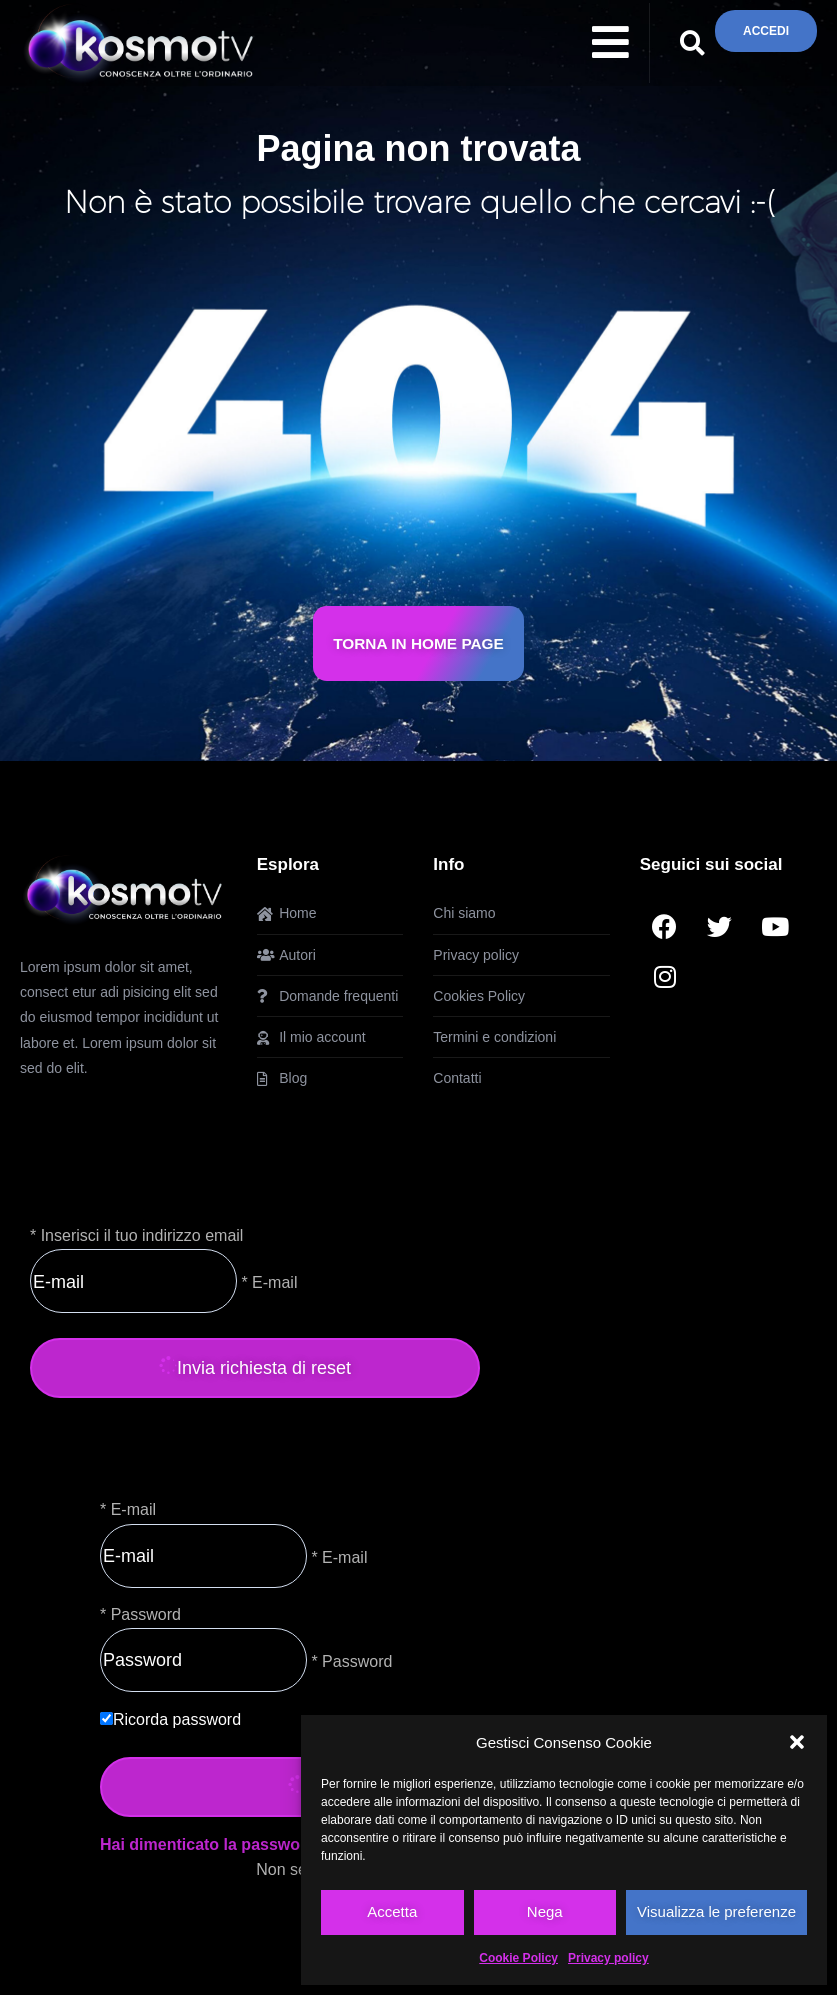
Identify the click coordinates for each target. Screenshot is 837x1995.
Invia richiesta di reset (255, 1368)
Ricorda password (177, 1719)
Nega (545, 1911)
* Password (349, 1660)
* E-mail (267, 1282)
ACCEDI (766, 30)
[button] (797, 1742)
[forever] (106, 1718)
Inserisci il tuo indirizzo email (142, 1235)
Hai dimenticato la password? (213, 1844)
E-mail (133, 1509)
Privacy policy (608, 1957)
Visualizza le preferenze (716, 1911)
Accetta (392, 1911)
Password (146, 1614)
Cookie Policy (518, 1957)
